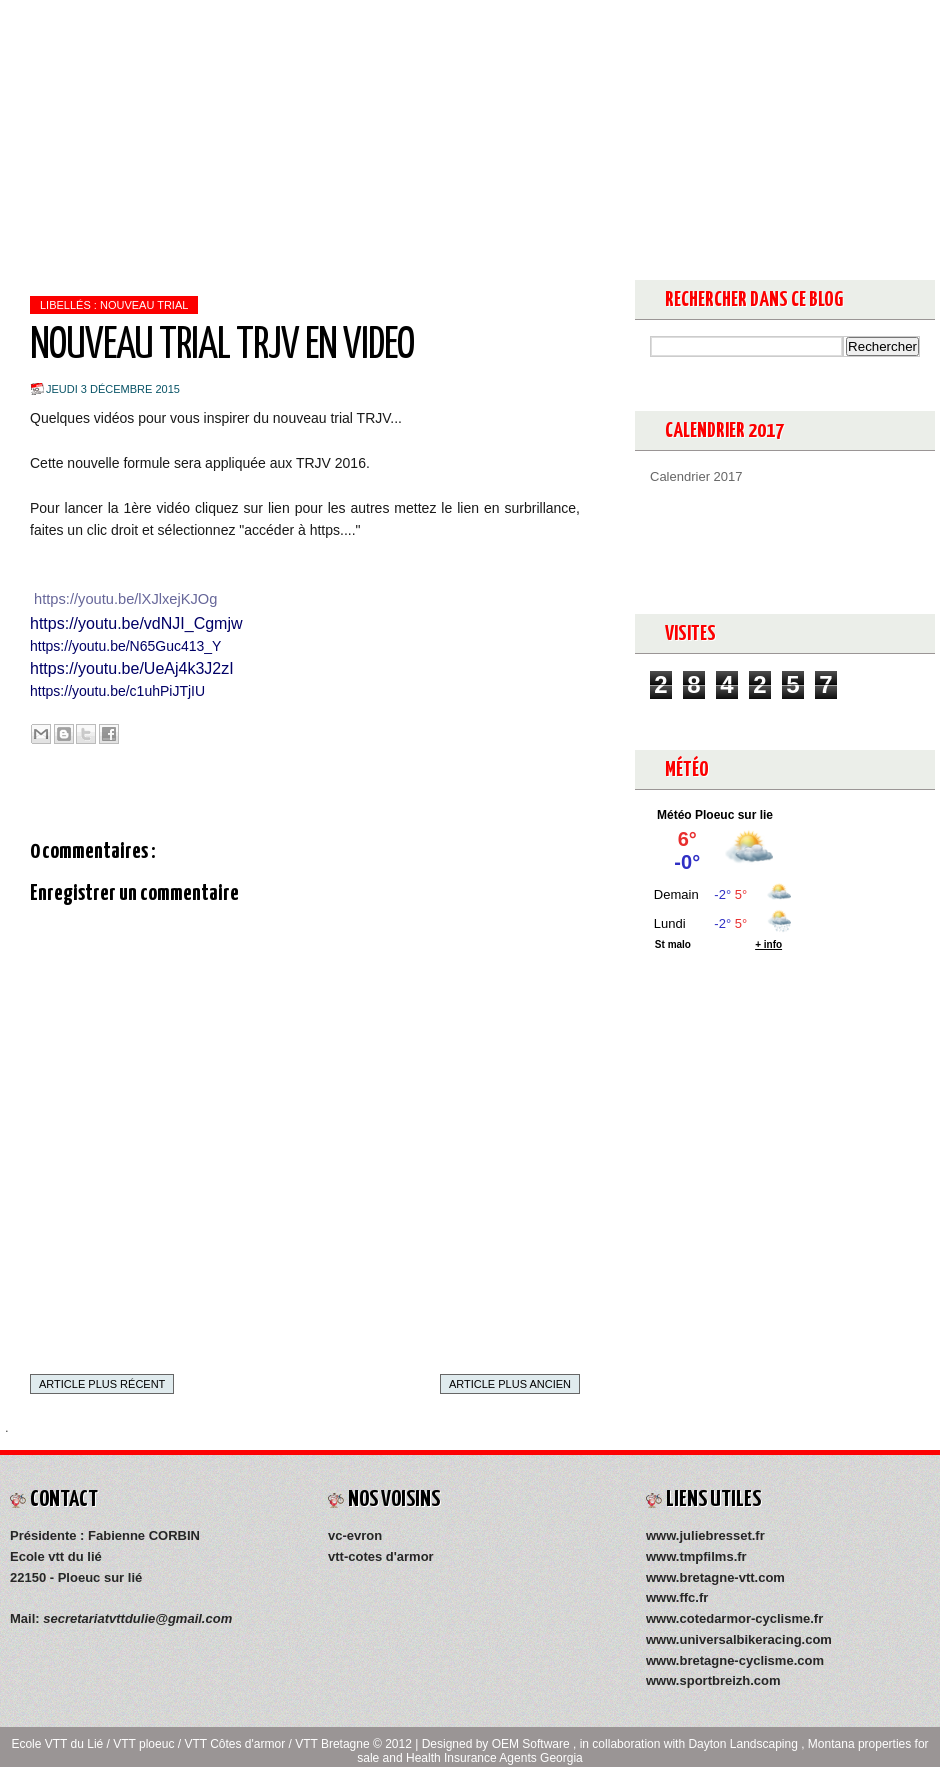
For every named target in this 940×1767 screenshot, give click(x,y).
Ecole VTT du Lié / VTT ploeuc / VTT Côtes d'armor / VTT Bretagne (192, 1744)
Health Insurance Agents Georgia (494, 1758)
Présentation (150, 20)
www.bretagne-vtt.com (715, 1577)
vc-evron (355, 1535)
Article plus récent (102, 1384)
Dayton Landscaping (744, 1744)
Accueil (48, 20)
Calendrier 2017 (696, 476)
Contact (332, 20)
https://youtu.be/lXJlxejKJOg (125, 599)
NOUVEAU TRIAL (144, 305)
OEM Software (532, 1744)
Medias (249, 20)
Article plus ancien (510, 1384)
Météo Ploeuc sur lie (715, 815)
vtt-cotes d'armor (381, 1556)
